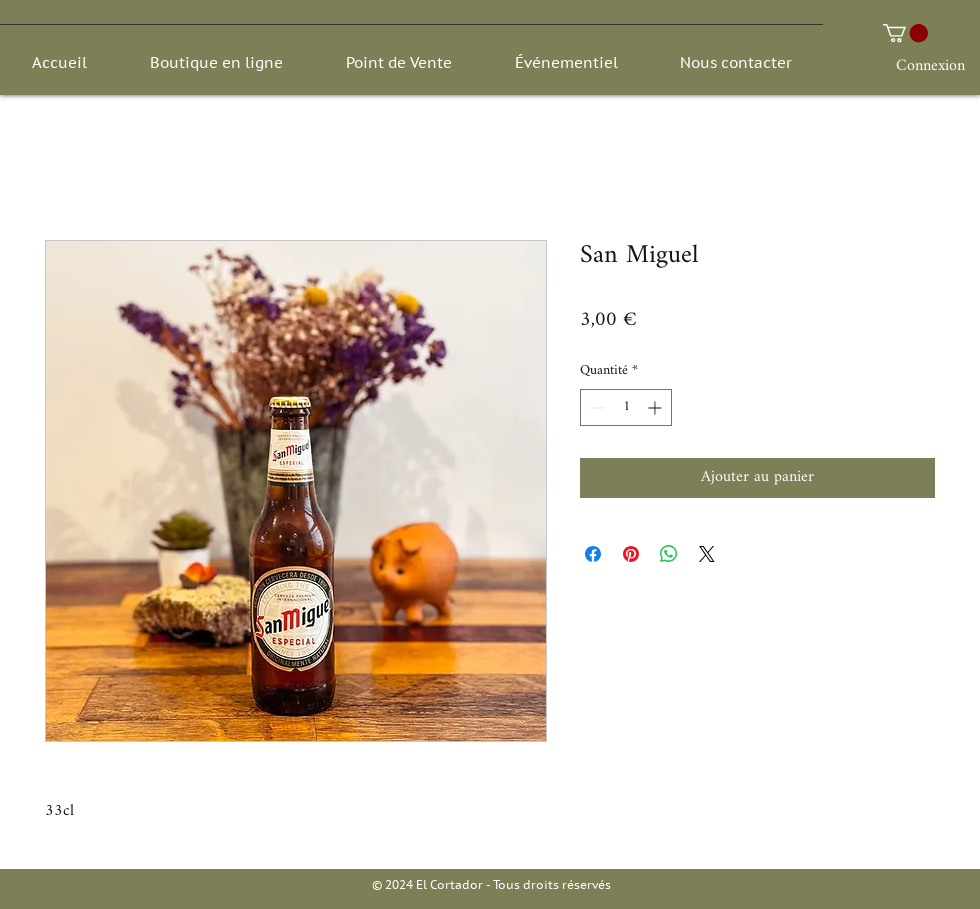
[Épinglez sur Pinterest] (631, 554)
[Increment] (656, 407)
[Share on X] (707, 554)
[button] (905, 33)
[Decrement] (595, 407)
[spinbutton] (626, 407)
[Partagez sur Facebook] (593, 554)
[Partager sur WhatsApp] (669, 554)
